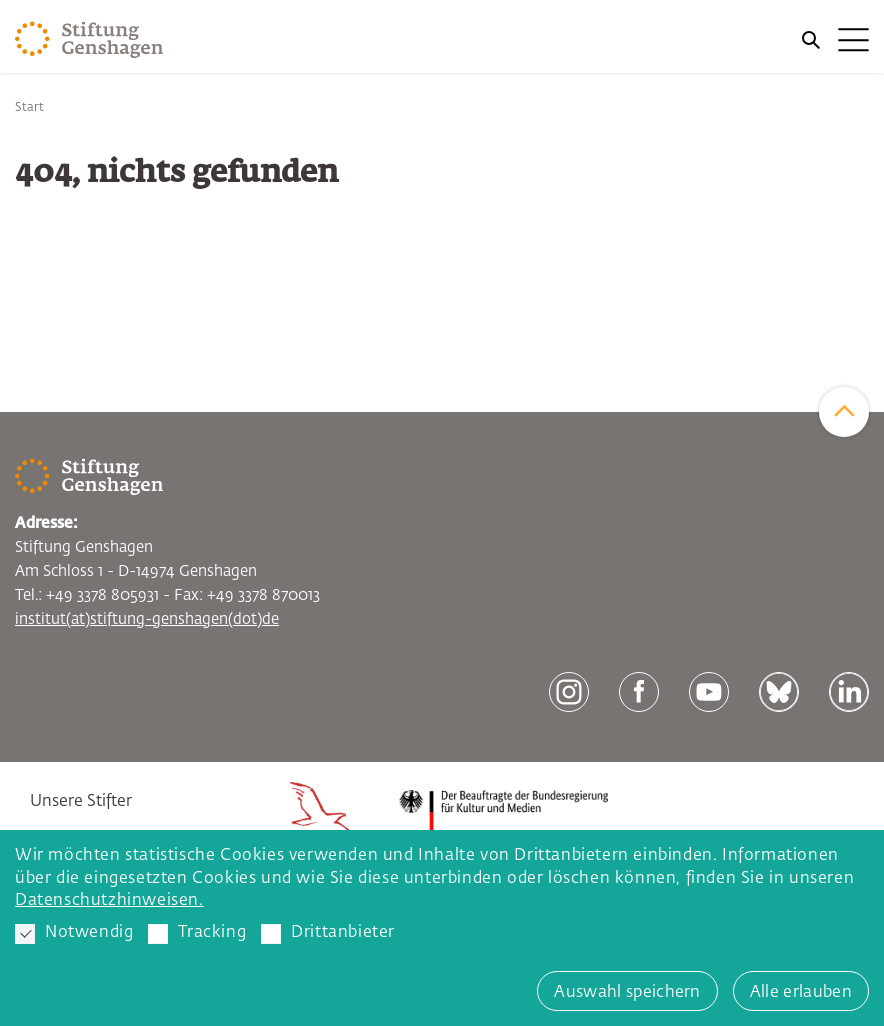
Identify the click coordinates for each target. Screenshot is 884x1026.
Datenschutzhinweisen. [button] (109, 901)
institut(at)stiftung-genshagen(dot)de (147, 619)
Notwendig (74, 934)
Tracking (197, 934)
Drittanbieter (328, 934)
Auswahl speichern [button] (627, 993)
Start (29, 108)
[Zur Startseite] (89, 40)
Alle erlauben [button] (801, 993)
